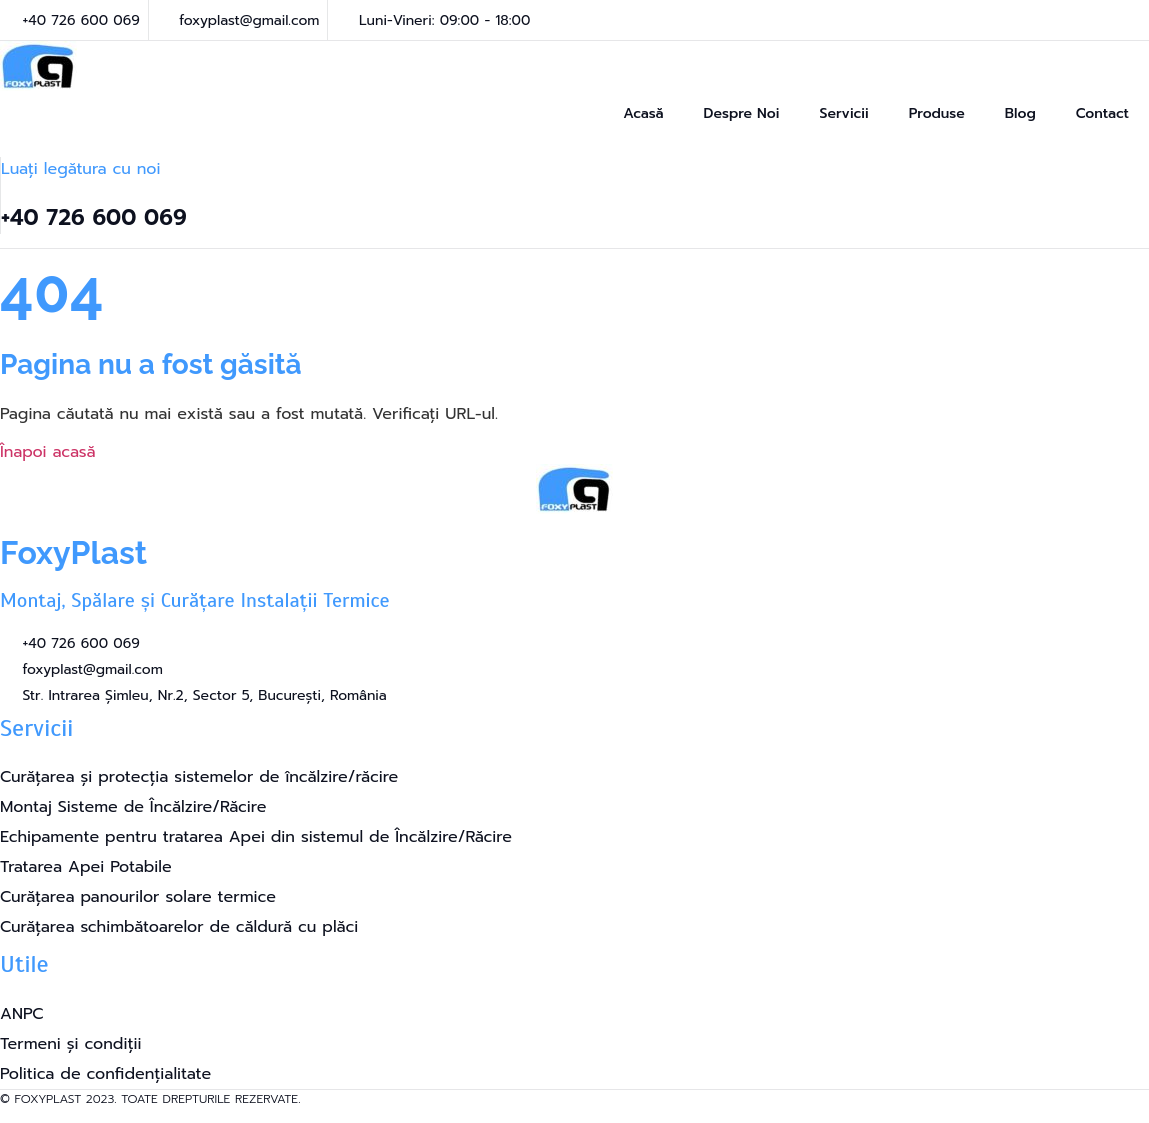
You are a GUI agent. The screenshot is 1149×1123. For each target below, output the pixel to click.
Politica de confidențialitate (105, 1074)
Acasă (643, 113)
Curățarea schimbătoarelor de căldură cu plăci (179, 927)
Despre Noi (742, 113)
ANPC (22, 1014)
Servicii (843, 113)
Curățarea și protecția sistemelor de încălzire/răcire (199, 777)
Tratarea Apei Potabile (86, 867)
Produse (937, 113)
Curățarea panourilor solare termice (138, 897)
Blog (1020, 113)
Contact (1102, 113)
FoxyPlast (73, 552)
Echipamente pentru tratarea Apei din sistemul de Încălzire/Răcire (256, 837)
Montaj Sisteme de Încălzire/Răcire (133, 807)
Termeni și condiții (70, 1044)
